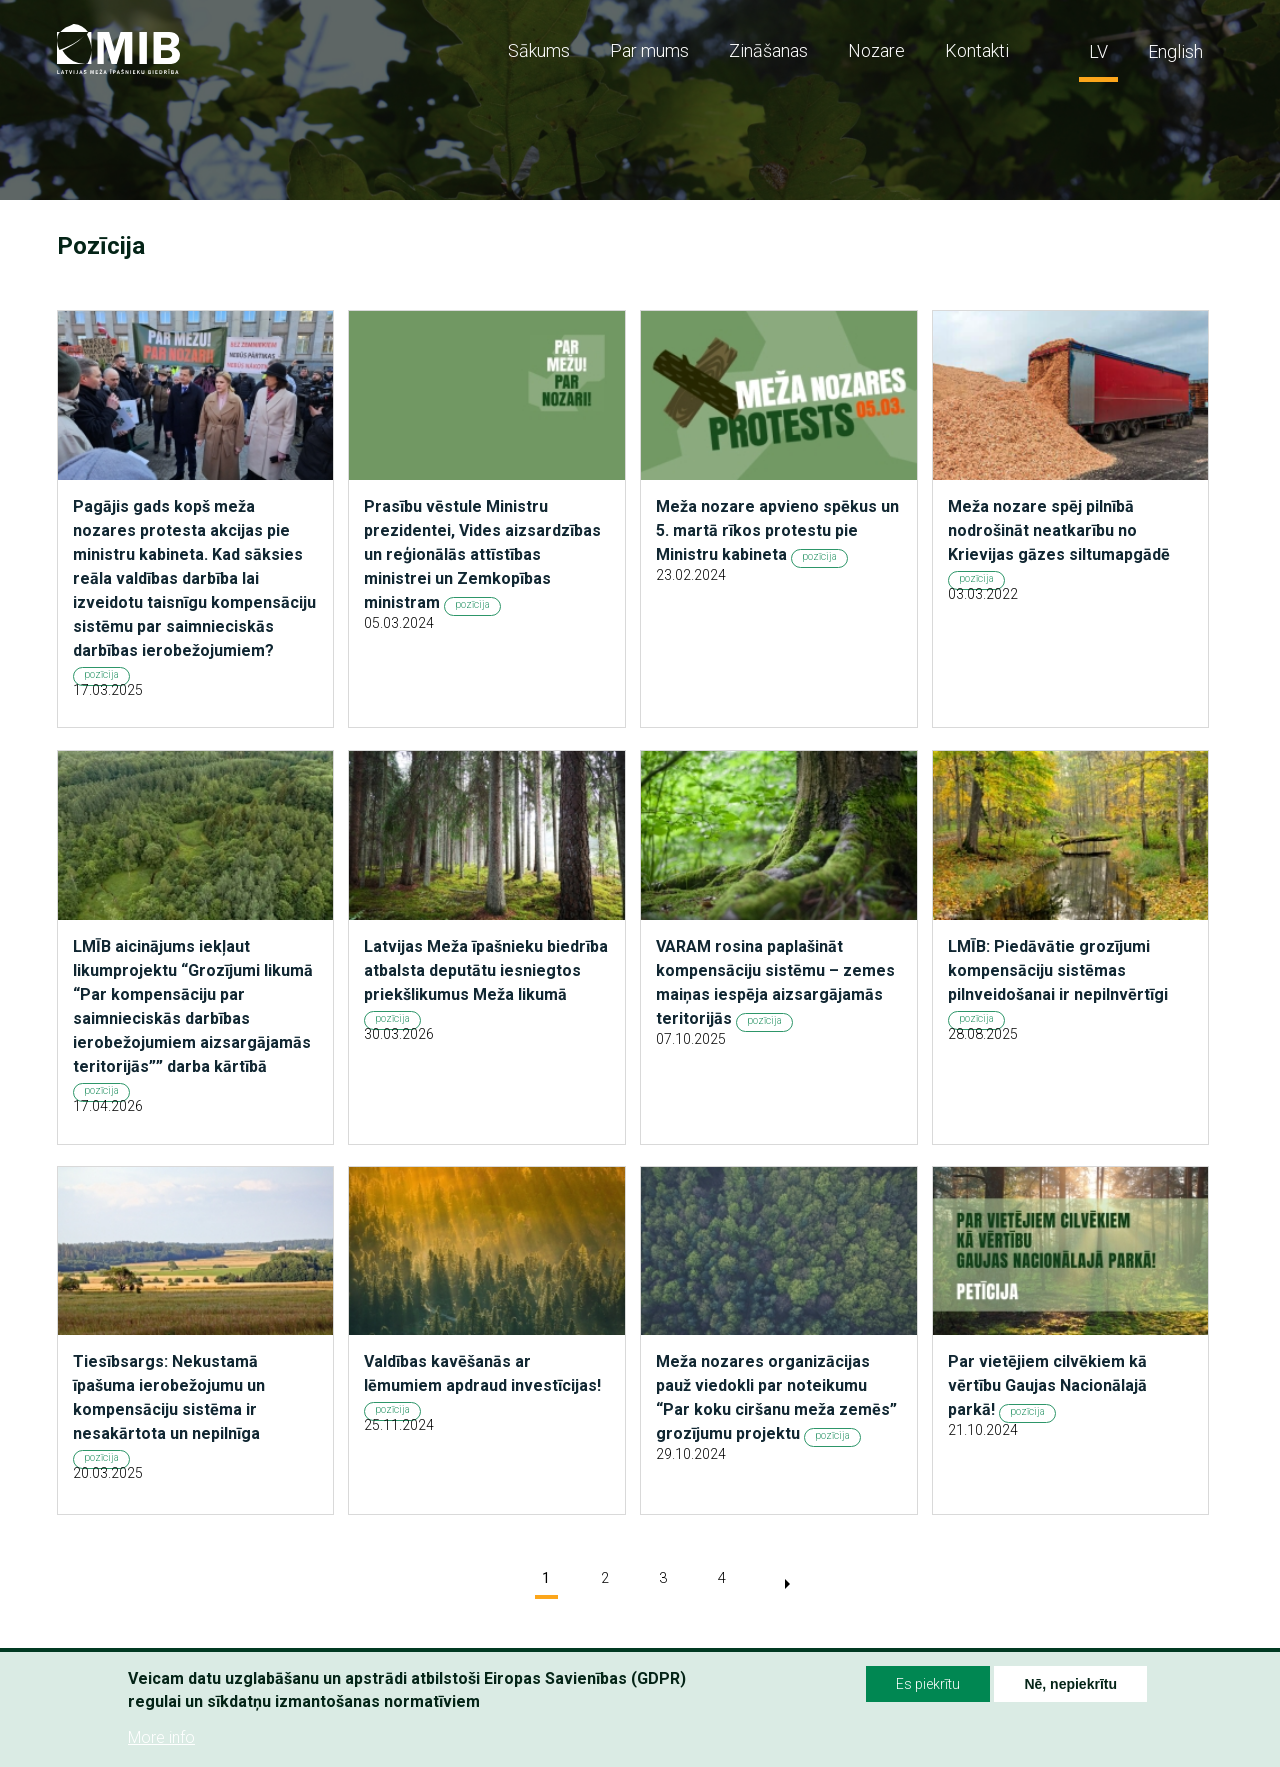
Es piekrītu (928, 1685)
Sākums (539, 50)
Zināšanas (768, 50)
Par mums (649, 50)
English (1175, 51)
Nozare (876, 50)
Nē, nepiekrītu (1070, 1685)
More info (161, 1738)
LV (1098, 51)
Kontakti (977, 50)
